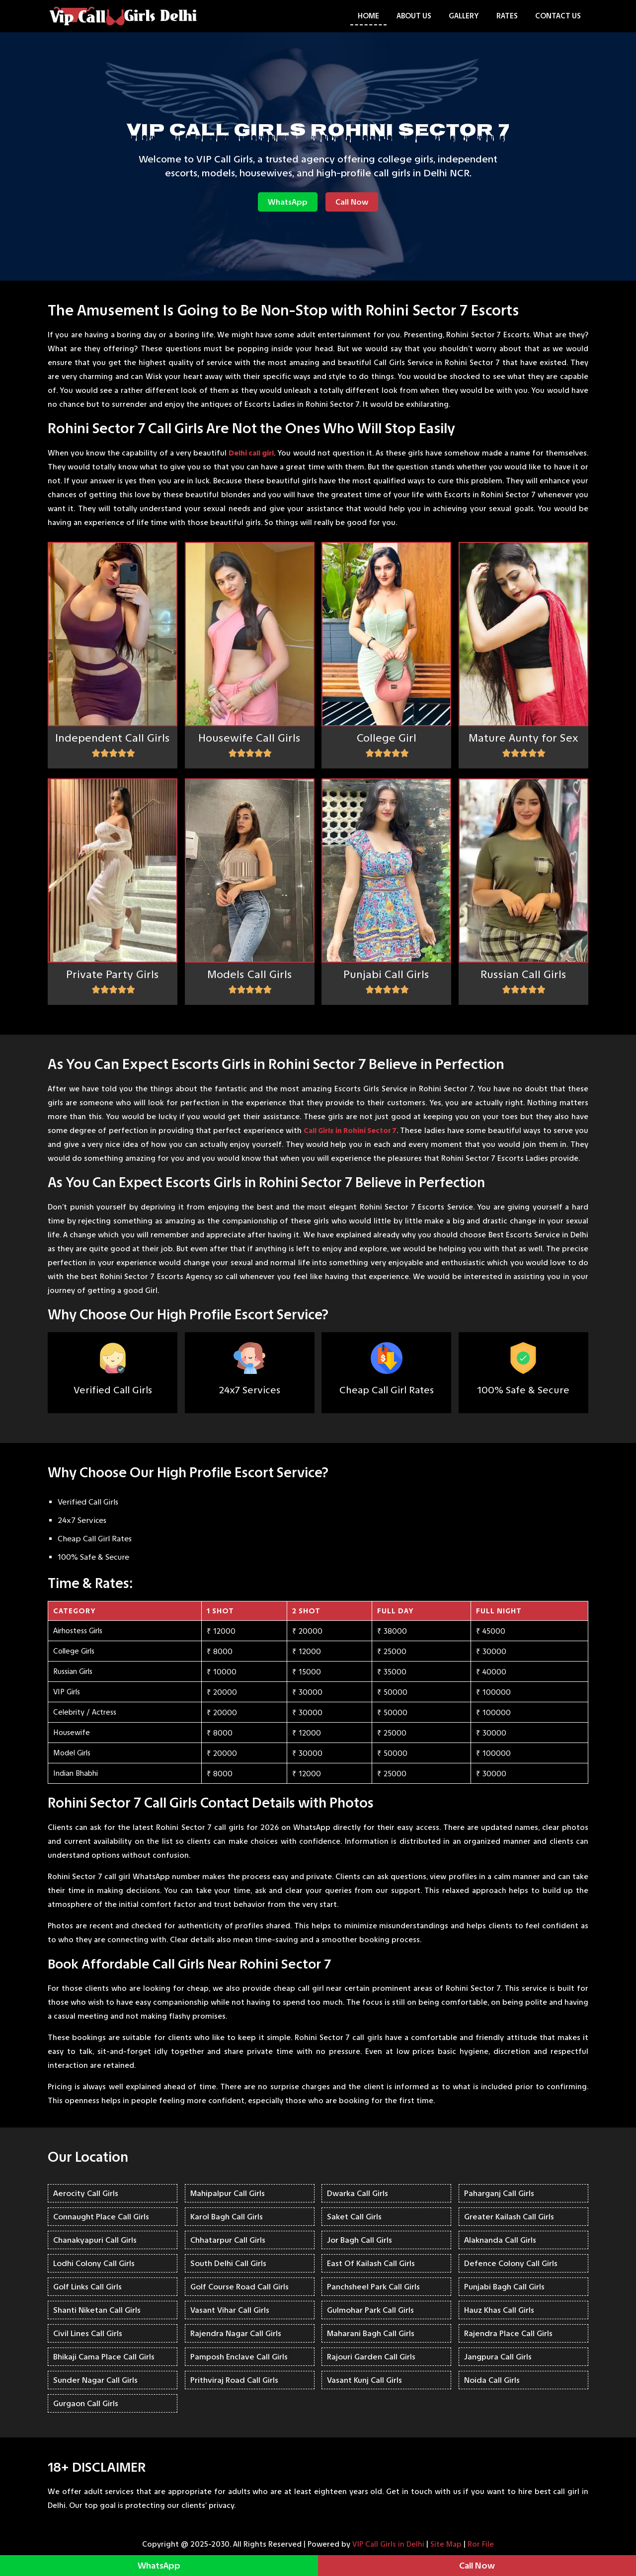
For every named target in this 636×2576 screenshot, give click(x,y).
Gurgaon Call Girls (85, 2403)
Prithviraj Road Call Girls (234, 2380)
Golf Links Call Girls (87, 2286)
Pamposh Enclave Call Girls (239, 2356)
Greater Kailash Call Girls (509, 2216)
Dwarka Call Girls (357, 2193)
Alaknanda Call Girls (500, 2240)
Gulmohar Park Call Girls (370, 2310)
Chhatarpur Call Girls (227, 2240)
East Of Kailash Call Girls (371, 2263)
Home (368, 15)
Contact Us (558, 15)
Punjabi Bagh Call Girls (504, 2286)
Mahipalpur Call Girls (227, 2193)
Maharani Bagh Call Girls (370, 2333)
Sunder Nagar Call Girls (95, 2380)
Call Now (351, 202)
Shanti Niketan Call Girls (97, 2310)
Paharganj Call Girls (499, 2193)
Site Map (446, 2544)
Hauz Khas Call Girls (499, 2310)
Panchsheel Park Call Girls (373, 2286)
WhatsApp (288, 202)
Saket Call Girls (354, 2216)
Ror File (481, 2544)
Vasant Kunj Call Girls (364, 2380)
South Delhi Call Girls (228, 2263)
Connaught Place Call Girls (101, 2216)
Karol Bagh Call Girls (226, 2216)
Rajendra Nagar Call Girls (235, 2333)
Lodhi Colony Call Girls (94, 2263)
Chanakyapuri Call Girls (95, 2240)
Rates (507, 15)
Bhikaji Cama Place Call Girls (104, 2356)
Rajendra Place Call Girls (508, 2333)
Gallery (464, 15)
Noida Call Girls (492, 2380)
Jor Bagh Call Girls (359, 2240)
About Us (414, 15)
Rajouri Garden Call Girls (371, 2356)
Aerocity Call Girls (85, 2193)
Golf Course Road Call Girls (239, 2286)
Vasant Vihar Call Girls (229, 2310)
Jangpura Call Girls (498, 2356)
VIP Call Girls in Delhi (388, 2544)
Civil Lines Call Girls (87, 2333)
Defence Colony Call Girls (510, 2263)
